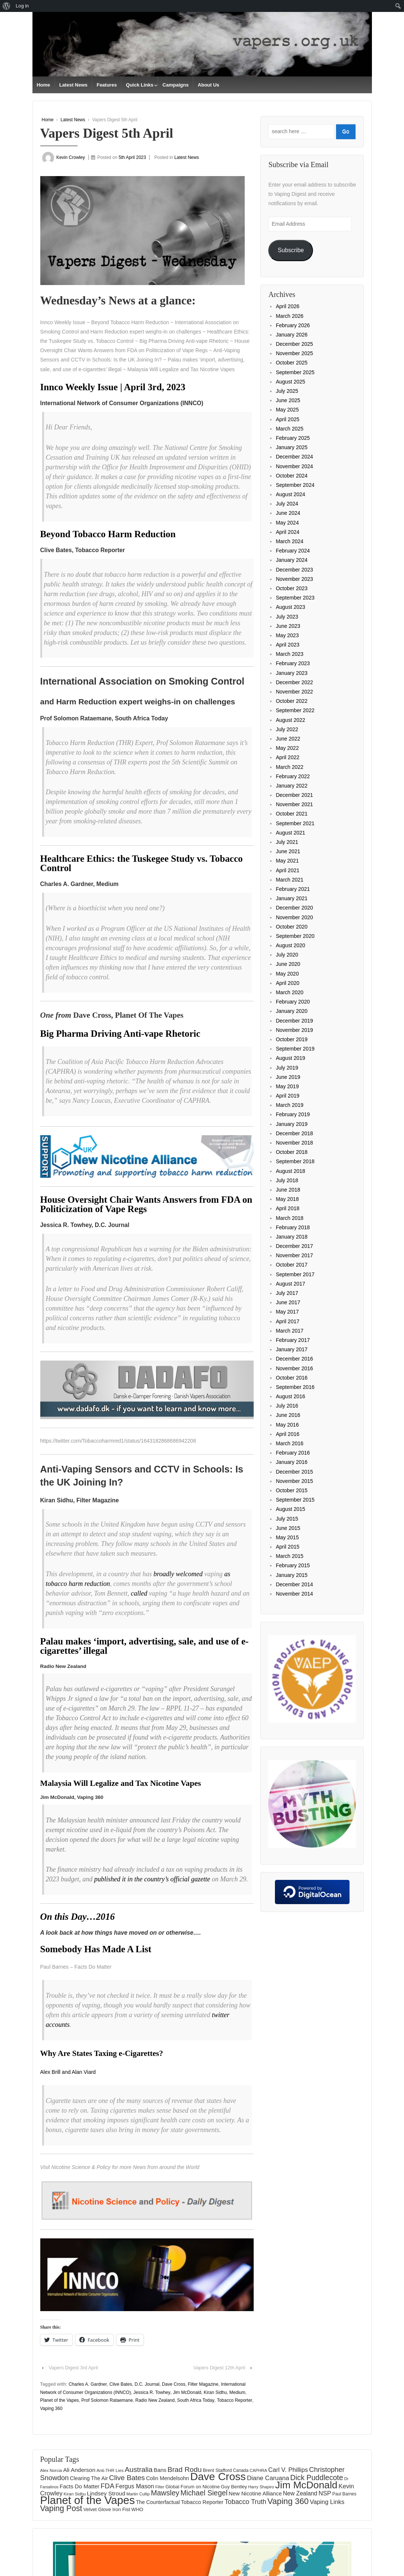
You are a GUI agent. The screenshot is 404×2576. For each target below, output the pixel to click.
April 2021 (287, 870)
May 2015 (287, 1537)
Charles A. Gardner (88, 2384)
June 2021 (288, 851)
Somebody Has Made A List (95, 1949)
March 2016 (289, 1443)
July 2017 (287, 1293)
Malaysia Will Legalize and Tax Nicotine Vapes (120, 1783)
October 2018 (291, 1152)
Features (107, 85)
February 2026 (293, 325)
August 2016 (290, 1396)
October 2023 (291, 588)
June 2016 (288, 1415)
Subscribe (291, 250)
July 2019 (287, 1068)
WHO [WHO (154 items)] (137, 2509)
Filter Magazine (203, 2384)
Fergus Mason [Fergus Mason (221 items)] (134, 2486)
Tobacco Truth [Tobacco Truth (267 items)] (245, 2501)
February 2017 (293, 1340)
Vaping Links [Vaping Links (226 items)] (327, 2501)
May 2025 (287, 410)
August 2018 (290, 1171)
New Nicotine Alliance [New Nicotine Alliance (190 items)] (255, 2494)
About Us (208, 85)
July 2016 (287, 1406)
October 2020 (291, 927)
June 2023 (288, 626)
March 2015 (289, 1556)
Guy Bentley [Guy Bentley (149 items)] (234, 2486)
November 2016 (294, 1368)
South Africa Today (195, 2400)
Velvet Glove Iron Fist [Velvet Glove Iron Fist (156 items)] (106, 2509)
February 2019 (293, 1114)
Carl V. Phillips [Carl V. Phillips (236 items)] (288, 2469)
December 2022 (294, 682)
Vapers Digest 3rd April (73, 2367)
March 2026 (289, 316)
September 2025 (295, 372)
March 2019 (289, 1105)
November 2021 (294, 804)
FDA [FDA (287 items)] (108, 2486)
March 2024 (289, 541)
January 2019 (291, 1124)
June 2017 (288, 1302)
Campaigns (176, 85)
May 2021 (287, 861)
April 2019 (287, 1096)
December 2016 (294, 1359)
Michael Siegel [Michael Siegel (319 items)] (204, 2493)
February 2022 (293, 776)
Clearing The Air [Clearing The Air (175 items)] (89, 2478)
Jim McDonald (187, 2392)
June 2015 (288, 1528)
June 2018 (288, 1190)
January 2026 (291, 335)
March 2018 (289, 1218)
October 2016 (291, 1378)
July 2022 (287, 729)
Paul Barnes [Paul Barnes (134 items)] (344, 2494)
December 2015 (294, 1472)
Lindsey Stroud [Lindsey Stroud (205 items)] (106, 2493)
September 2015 (295, 1500)
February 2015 (293, 1565)
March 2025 (289, 429)
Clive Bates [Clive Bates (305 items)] (127, 2478)
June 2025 (288, 400)
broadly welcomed (178, 1574)
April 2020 (287, 983)
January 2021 (291, 898)
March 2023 (289, 654)
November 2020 (294, 917)
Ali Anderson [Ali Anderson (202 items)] (79, 2470)
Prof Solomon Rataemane (107, 2400)
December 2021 (294, 795)
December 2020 (294, 908)
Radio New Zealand (155, 2400)
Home (43, 85)
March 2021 (289, 880)
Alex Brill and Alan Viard (68, 2072)
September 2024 (295, 485)
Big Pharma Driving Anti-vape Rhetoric (120, 1034)
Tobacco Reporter (234, 2400)
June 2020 (288, 964)
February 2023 (293, 663)
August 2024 (290, 494)
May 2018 (287, 1199)
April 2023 (287, 645)
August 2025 (290, 382)
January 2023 (291, 673)
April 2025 (287, 419)
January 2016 (291, 1462)
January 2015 (291, 1575)
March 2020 (289, 992)
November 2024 (294, 466)
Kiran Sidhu (215, 2392)
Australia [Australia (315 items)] (139, 2469)
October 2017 (291, 1265)
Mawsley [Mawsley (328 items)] (165, 2493)
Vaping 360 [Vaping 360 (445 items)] (288, 2501)
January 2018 (291, 1237)
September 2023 (295, 598)
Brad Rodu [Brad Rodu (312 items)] (184, 2469)
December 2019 (294, 1021)
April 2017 (287, 1321)
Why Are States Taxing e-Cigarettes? (101, 2053)
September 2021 (295, 823)
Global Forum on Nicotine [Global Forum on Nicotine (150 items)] (192, 2486)
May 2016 (287, 1425)
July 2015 (287, 1519)
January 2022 (291, 786)
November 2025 (294, 353)
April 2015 (287, 1547)
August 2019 (290, 1058)
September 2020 (295, 936)
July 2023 (287, 617)
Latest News (73, 85)
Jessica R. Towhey (152, 2392)
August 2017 (290, 1284)
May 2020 (287, 974)
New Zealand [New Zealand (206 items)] (300, 2493)
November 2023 (294, 579)
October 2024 (291, 476)
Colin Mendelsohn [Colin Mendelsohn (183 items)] (167, 2478)
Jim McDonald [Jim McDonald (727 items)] (306, 2485)
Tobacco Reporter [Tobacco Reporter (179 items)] (202, 2502)
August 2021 (290, 833)
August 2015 (290, 1509)
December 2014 (294, 1584)
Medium (237, 2392)
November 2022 (294, 692)
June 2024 (288, 513)
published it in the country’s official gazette (152, 1879)
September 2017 (295, 1274)
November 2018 (294, 1143)
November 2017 (294, 1255)
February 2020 (293, 1002)
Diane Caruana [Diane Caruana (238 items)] (268, 2478)
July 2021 (287, 842)
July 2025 (287, 391)
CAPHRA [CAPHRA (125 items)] (258, 2470)
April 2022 (287, 757)
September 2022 (295, 710)
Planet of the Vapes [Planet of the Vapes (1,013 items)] (87, 2500)
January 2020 (291, 1011)
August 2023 (290, 607)
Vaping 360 (51, 2408)
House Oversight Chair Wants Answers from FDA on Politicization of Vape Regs (146, 1204)
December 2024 (294, 457)
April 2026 (287, 306)
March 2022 (289, 767)
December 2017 (294, 1246)
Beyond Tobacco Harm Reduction (108, 534)
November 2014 (294, 1594)
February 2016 (293, 1453)
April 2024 (287, 532)
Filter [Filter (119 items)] (159, 2487)
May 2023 (287, 635)
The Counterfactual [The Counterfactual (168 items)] (158, 2502)
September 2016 (295, 1387)
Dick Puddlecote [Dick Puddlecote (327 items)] (316, 2477)
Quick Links (140, 85)
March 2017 (289, 1331)
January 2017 (291, 1349)
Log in (22, 6)
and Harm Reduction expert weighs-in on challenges (137, 701)
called (139, 1593)
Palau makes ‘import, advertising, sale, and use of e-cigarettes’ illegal (144, 1646)
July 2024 (287, 504)
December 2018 (294, 1133)
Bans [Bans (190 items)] (160, 2470)
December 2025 (294, 344)
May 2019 (287, 1086)
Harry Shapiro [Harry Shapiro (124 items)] (261, 2487)
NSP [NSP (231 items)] (325, 2493)
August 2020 (290, 945)
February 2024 (293, 551)
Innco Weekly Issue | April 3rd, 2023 (112, 387)
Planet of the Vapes (59, 2400)
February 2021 (293, 889)
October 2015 (291, 1490)
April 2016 (287, 1434)
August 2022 (290, 720)
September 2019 (295, 1049)
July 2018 (287, 1180)
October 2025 (291, 363)
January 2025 (291, 447)
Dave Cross (173, 2384)
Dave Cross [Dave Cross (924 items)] (218, 2476)
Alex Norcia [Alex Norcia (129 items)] (51, 2470)
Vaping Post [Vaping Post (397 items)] (61, 2508)
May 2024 (287, 523)
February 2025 (293, 438)
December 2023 (294, 570)
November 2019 (294, 1030)
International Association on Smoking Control (142, 681)
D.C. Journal (147, 2384)
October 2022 (291, 701)
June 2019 (288, 1077)
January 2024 (291, 560)
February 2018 (293, 1227)
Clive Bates (120, 2384)
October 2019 (291, 1039)
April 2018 (287, 1208)
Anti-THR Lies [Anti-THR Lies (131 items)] (110, 2470)
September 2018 (295, 1161)
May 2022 (287, 748)
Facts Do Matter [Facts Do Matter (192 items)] (80, 2486)
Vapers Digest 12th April (219, 2367)
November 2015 (294, 1481)
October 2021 (291, 814)
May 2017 (287, 1312)
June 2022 (288, 739)
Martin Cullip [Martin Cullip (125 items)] (138, 2494)
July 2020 (287, 955)
